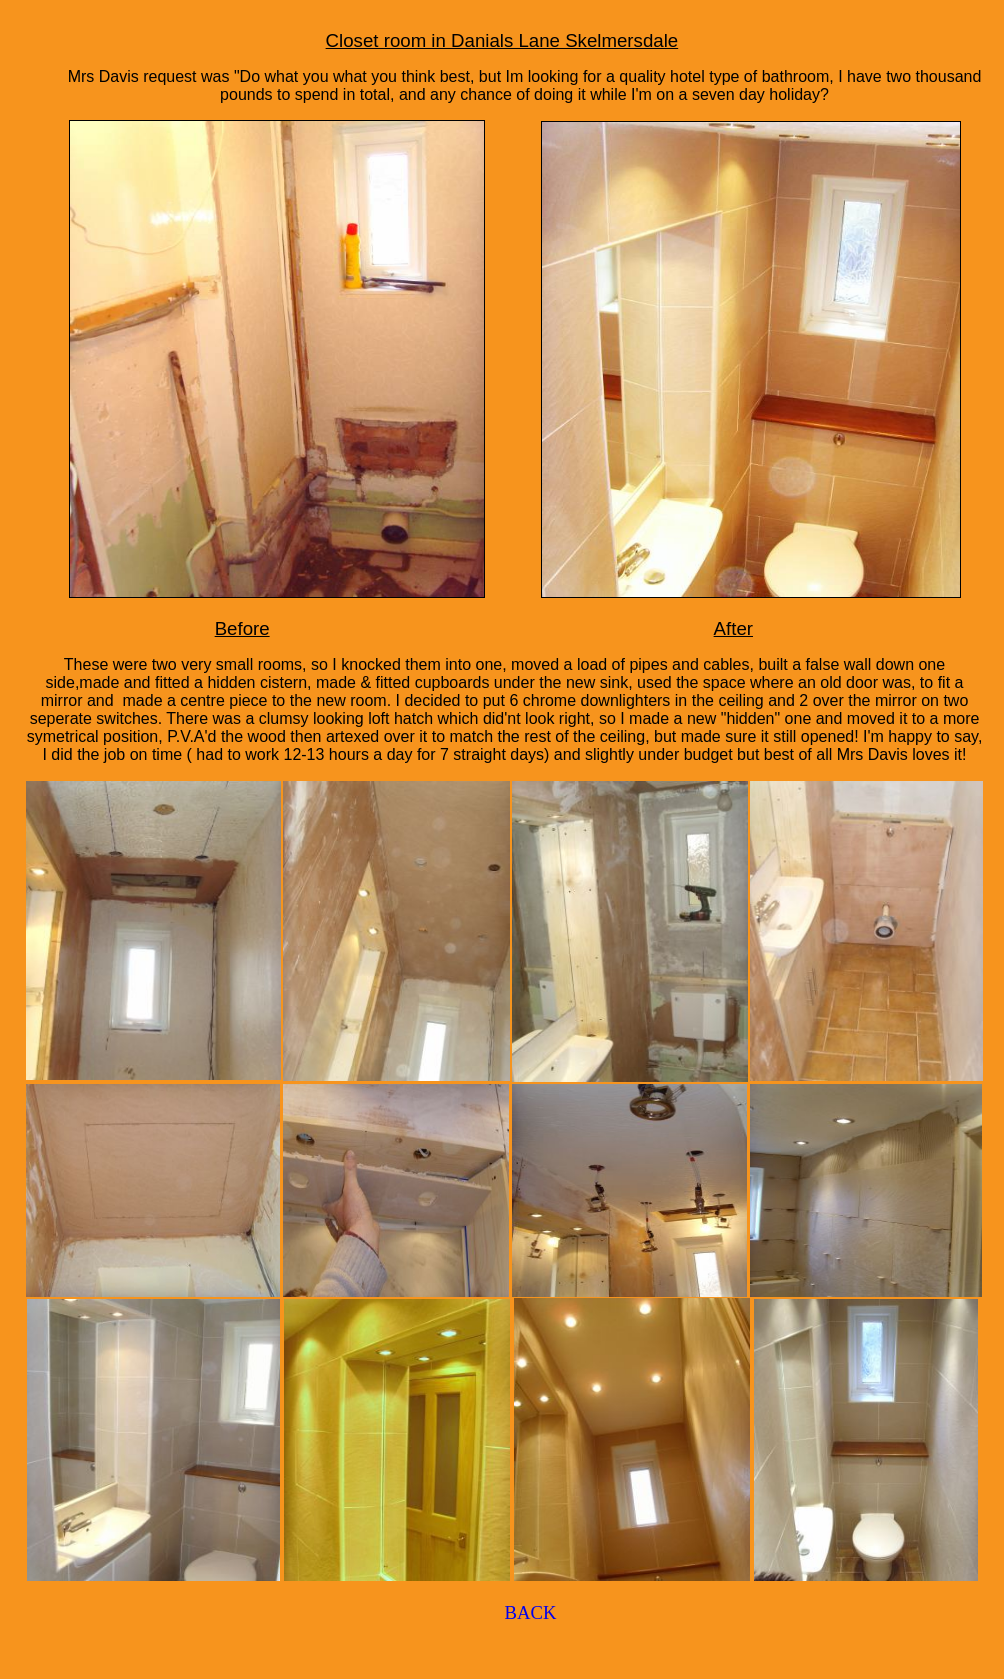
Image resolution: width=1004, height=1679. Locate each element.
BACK (531, 1612)
